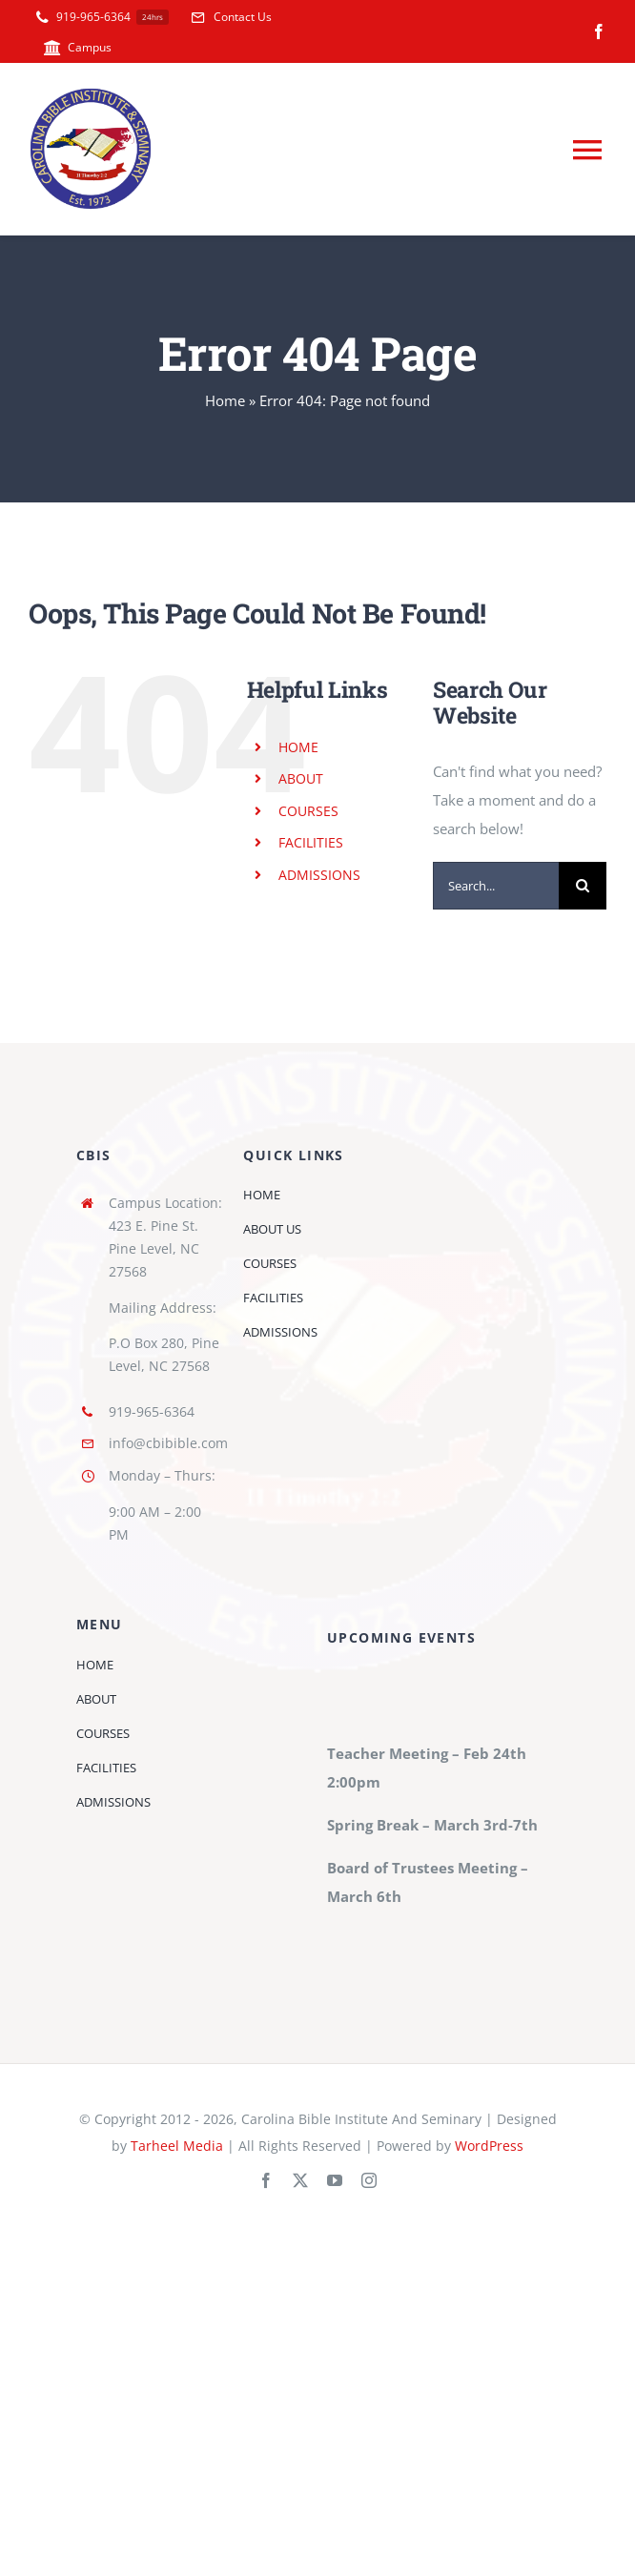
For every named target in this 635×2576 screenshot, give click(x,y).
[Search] (582, 886)
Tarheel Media (177, 2145)
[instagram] (369, 2180)
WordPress (489, 2145)
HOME (298, 747)
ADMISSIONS (319, 875)
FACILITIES (310, 842)
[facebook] (598, 31)
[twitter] (300, 2180)
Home (225, 400)
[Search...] (496, 886)
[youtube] (334, 2180)
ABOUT (300, 778)
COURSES (308, 811)
